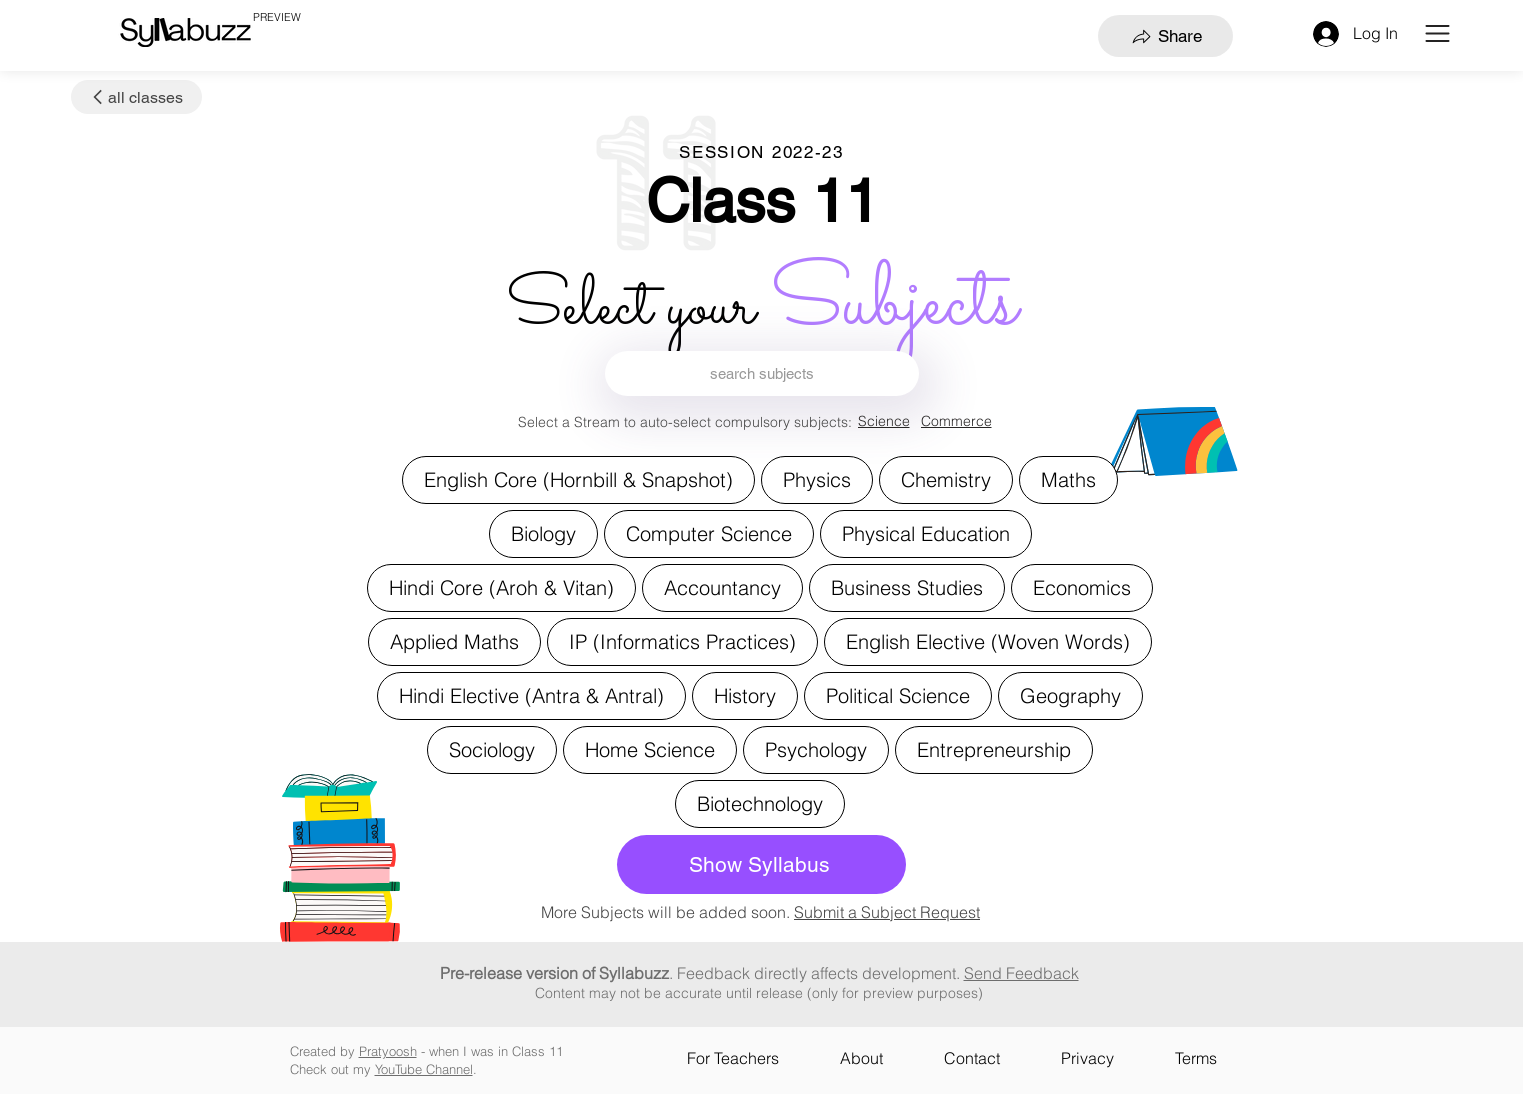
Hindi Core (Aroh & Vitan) (501, 586)
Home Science (649, 748)
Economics (1081, 586)
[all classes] (136, 97)
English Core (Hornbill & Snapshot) (578, 478)
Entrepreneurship (993, 748)
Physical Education (925, 532)
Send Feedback (1021, 973)
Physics (816, 478)
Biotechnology (759, 802)
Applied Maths (454, 640)
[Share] (1165, 36)
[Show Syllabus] (761, 864)
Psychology (815, 748)
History (744, 694)
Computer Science (708, 532)
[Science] (884, 421)
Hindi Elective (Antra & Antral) (531, 694)
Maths (1068, 478)
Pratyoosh (388, 1051)
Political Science (897, 694)
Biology (543, 532)
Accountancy (722, 586)
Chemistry (945, 478)
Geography (1070, 694)
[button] (1437, 33)
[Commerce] (956, 421)
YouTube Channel (424, 1069)
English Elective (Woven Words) (987, 640)
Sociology (491, 748)
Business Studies (906, 586)
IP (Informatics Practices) (682, 640)
